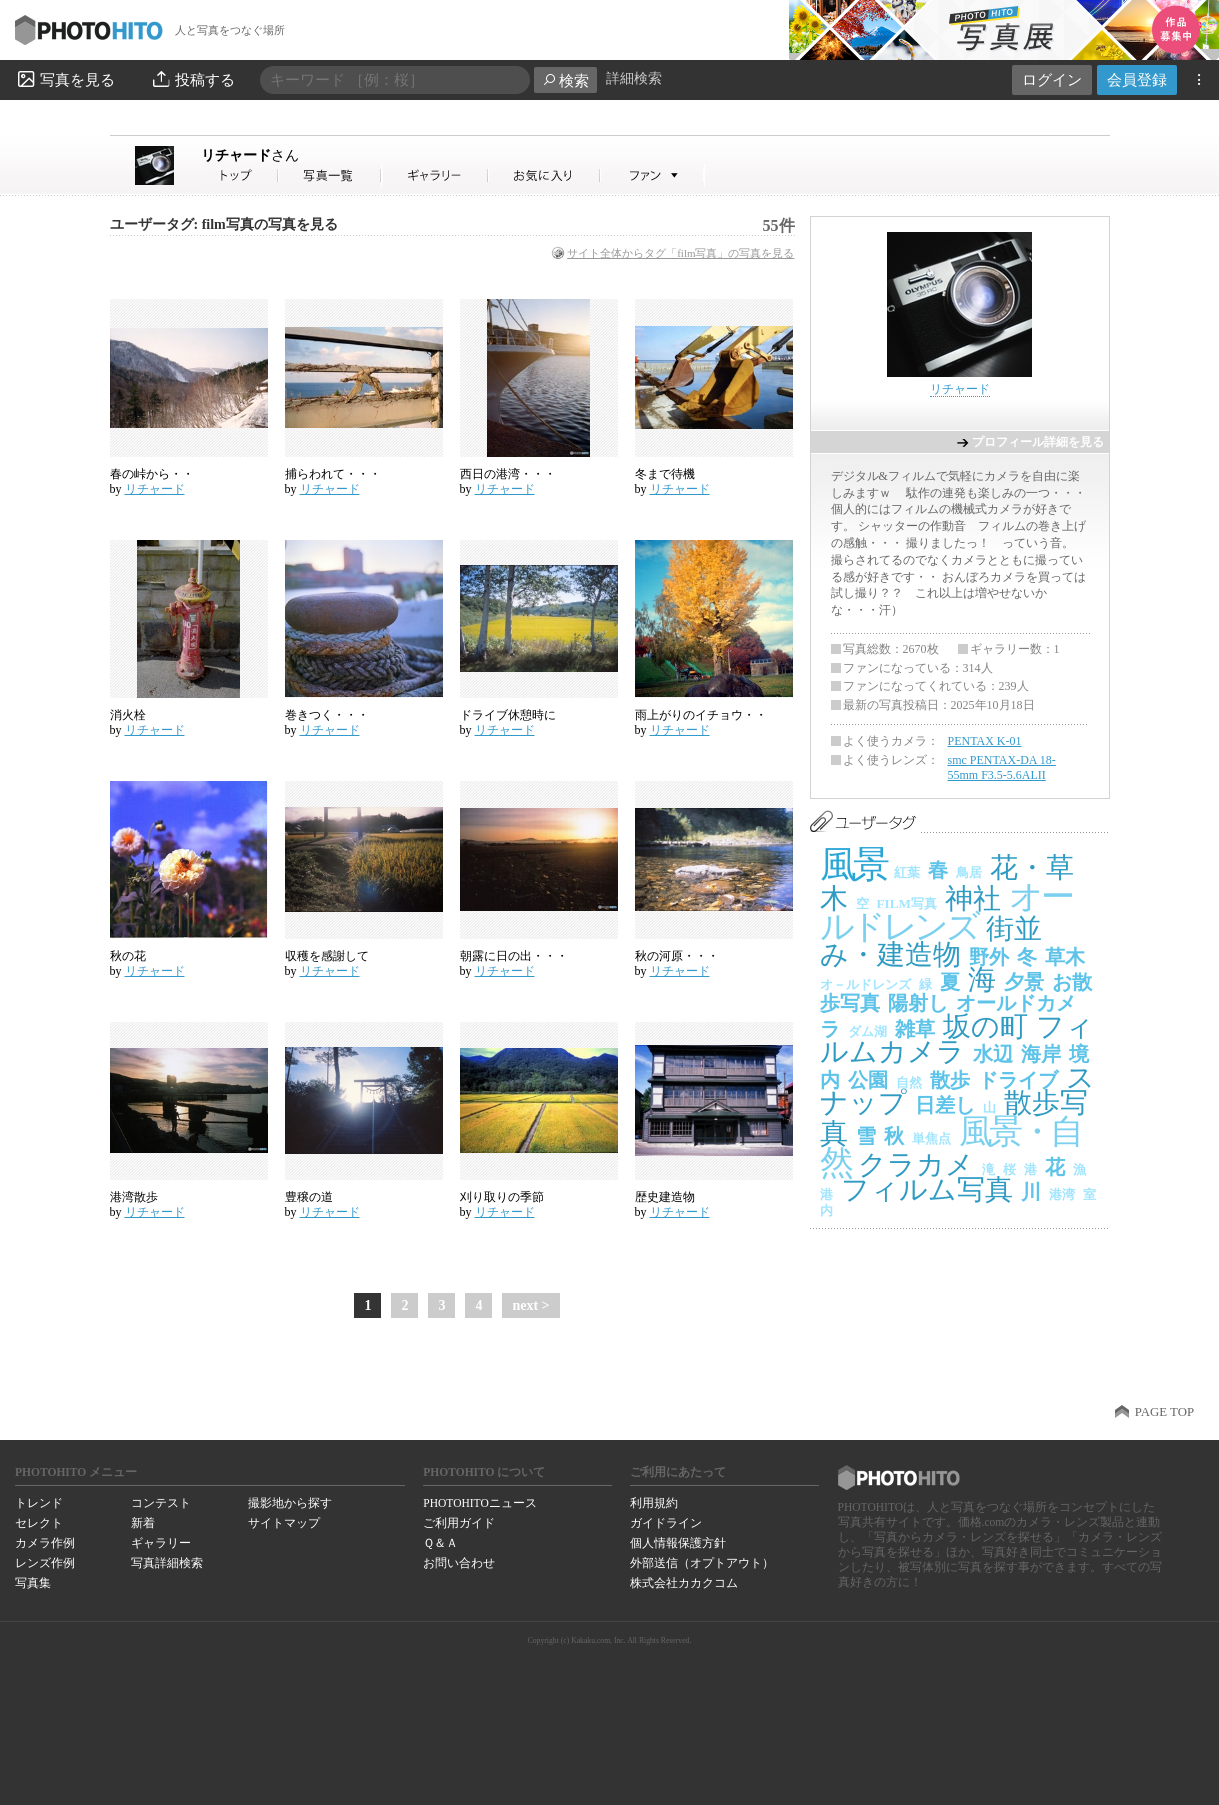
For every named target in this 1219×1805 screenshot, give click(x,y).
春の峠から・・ (152, 474)
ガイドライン (666, 1523)
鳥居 (969, 872)
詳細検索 (634, 78)
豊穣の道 (309, 1197)
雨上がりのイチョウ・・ (701, 715)
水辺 (993, 1054)
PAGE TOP (1164, 1412)
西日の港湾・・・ (508, 474)
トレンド (39, 1503)
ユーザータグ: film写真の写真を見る (224, 224)
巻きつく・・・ (327, 715)
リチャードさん (240, 175)
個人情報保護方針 (678, 1543)
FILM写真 (907, 903)
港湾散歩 (134, 1197)
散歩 (950, 1080)
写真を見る (65, 79)
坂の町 (985, 1026)
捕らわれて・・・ (333, 474)
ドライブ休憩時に (508, 715)
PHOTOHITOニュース (479, 1503)
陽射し (918, 1003)
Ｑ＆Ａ (440, 1543)
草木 (1065, 957)
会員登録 (1137, 79)
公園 (868, 1080)
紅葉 (907, 872)
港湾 (1062, 1194)
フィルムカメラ (957, 1039)
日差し (945, 1105)
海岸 (1041, 1054)
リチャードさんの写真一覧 (330, 175)
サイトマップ (284, 1523)
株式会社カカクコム (684, 1583)
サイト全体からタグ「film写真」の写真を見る (680, 253)
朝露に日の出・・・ (514, 956)
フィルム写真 (927, 1189)
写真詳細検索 (167, 1563)
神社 (973, 898)
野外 (989, 957)
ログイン (1052, 79)
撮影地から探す (290, 1503)
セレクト (39, 1523)
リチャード (250, 155)
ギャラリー (161, 1543)
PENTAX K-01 (985, 741)
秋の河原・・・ (677, 956)
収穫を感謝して (327, 956)
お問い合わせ (459, 1563)
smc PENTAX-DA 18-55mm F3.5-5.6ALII (1002, 768)
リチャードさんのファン (652, 175)
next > (530, 1305)
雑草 (915, 1029)
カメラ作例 (45, 1543)
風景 (853, 864)
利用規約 (654, 1503)
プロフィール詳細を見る (1038, 442)
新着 (143, 1523)
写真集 (33, 1583)
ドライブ (1018, 1080)
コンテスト (161, 1503)
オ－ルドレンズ (865, 984)
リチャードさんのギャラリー (435, 175)
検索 (565, 80)
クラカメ (916, 1164)
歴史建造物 (665, 1197)
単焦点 (931, 1138)
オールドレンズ (946, 912)
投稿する (192, 79)
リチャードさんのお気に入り (544, 175)
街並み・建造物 (931, 941)
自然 (909, 1082)
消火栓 (128, 715)
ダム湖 (867, 1031)
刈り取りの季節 (502, 1197)
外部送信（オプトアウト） (702, 1563)
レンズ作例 (45, 1563)
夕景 (1024, 982)
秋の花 (128, 956)
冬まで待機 (665, 474)
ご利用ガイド (459, 1523)
